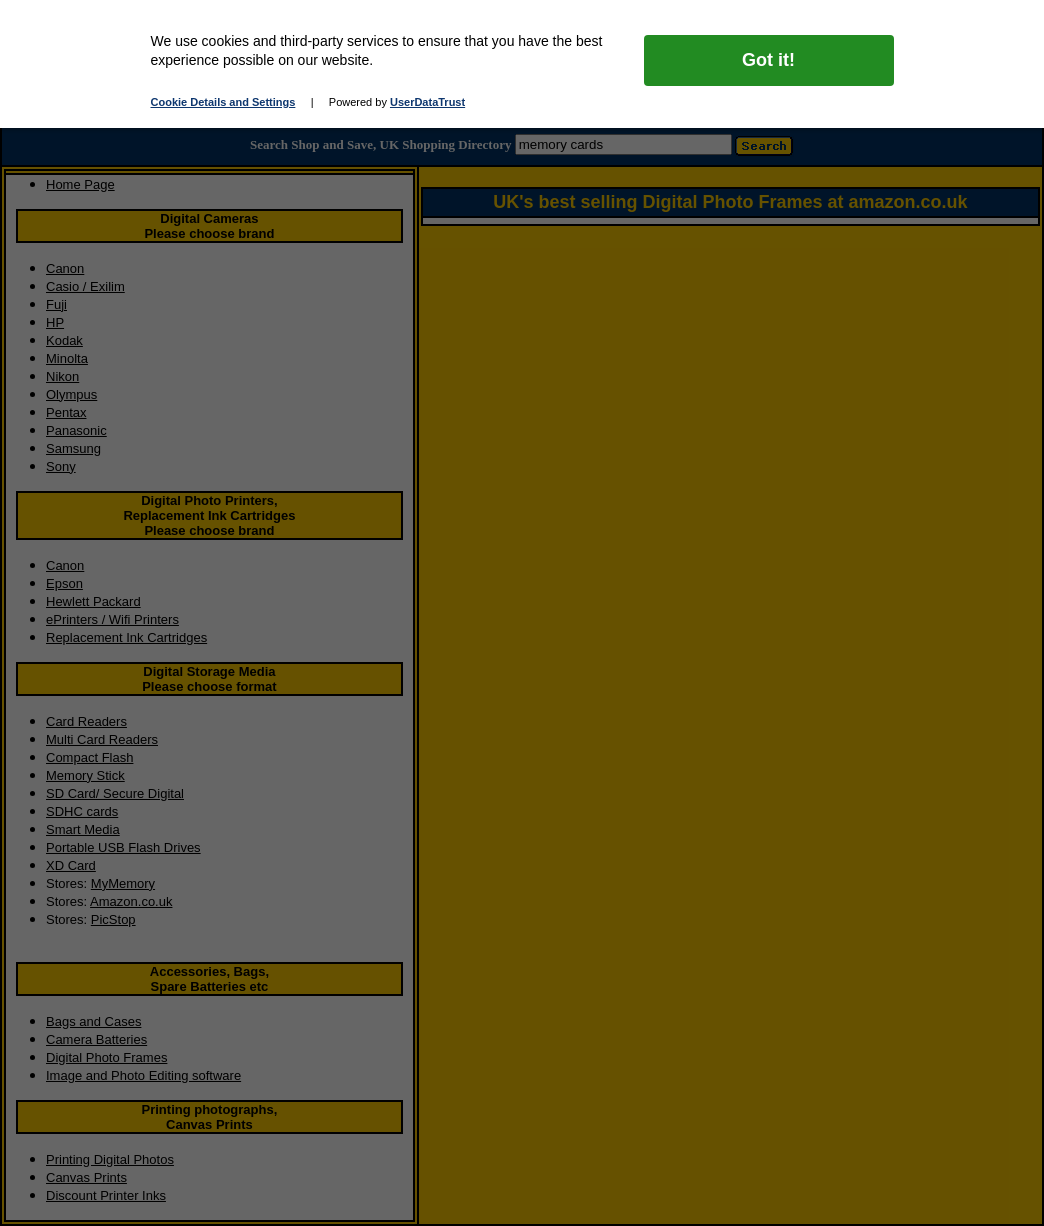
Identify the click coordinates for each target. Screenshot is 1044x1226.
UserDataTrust (427, 102)
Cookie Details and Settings (223, 102)
